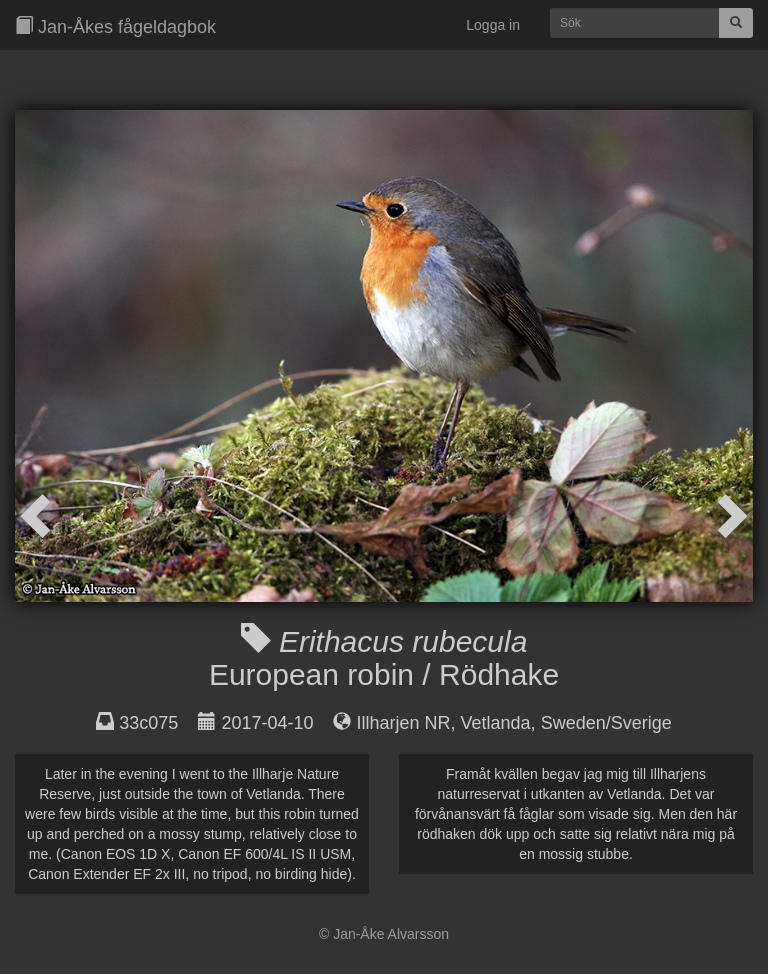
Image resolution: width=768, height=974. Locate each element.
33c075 (148, 723)
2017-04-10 (267, 723)
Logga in (493, 25)
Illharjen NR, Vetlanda (444, 723)
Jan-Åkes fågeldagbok (115, 26)
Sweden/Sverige (606, 723)
